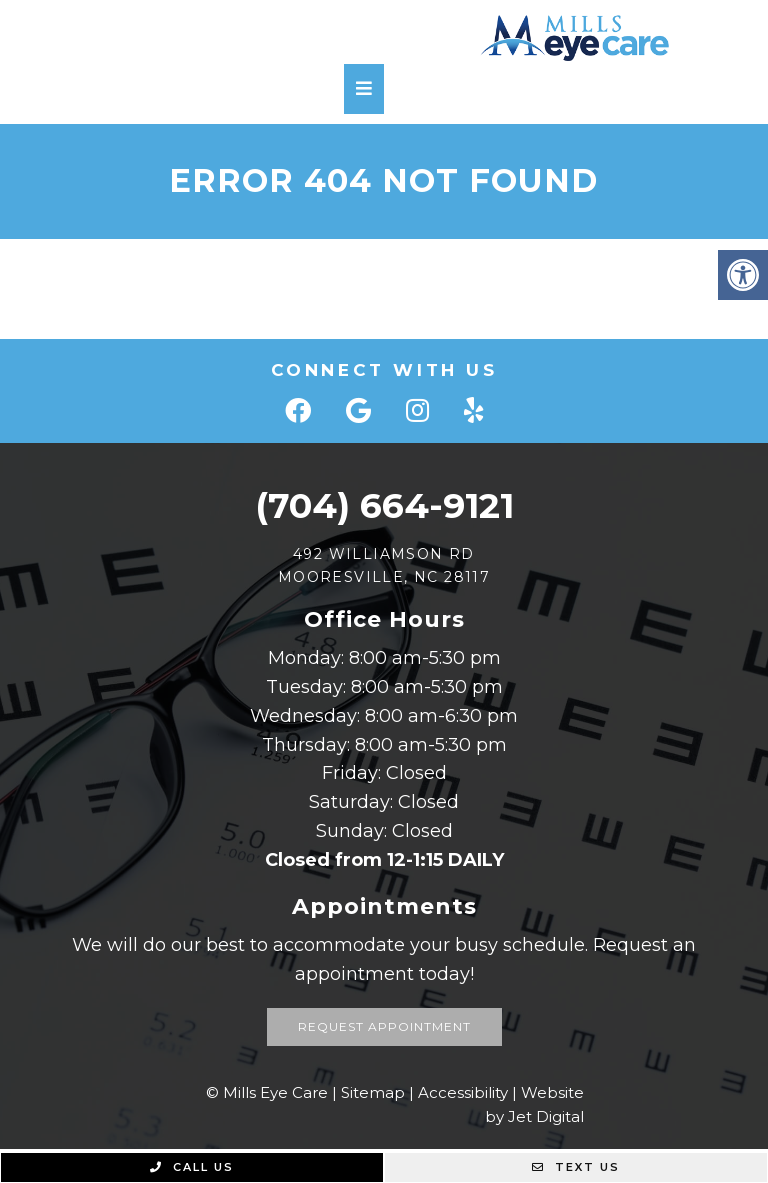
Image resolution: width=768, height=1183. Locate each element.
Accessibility (463, 1092)
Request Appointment (384, 1026)
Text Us (576, 1167)
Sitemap (373, 1092)
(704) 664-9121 (384, 505)
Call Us (192, 1167)
